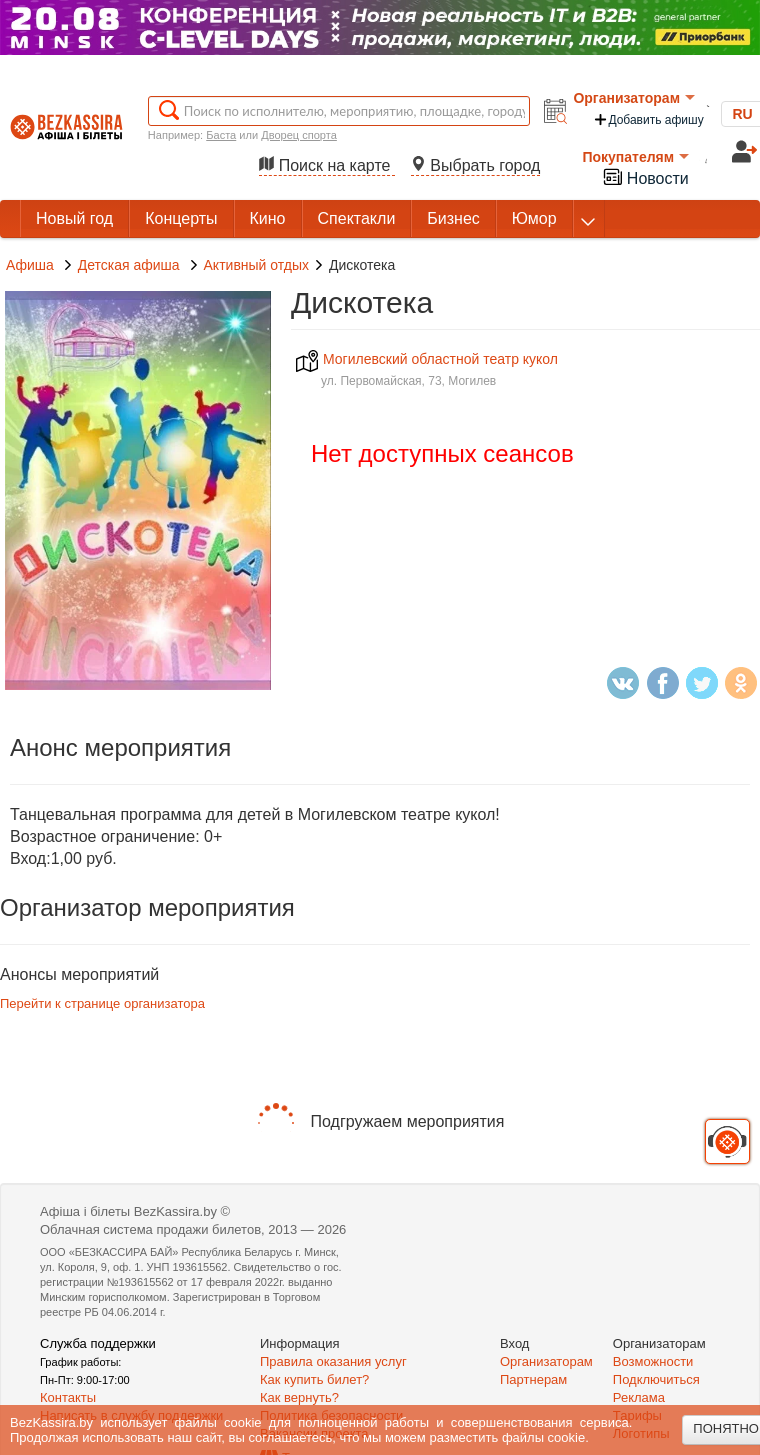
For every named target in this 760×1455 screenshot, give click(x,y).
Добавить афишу (648, 119)
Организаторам (634, 98)
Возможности (653, 1361)
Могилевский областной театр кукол (427, 359)
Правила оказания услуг (333, 1361)
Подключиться (656, 1379)
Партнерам (533, 1379)
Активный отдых (256, 265)
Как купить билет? (314, 1379)
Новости (645, 176)
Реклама (639, 1397)
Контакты (68, 1397)
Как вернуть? (299, 1397)
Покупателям (635, 157)
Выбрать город (476, 165)
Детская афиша (131, 265)
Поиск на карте (327, 165)
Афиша (30, 265)
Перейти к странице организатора (102, 1003)
